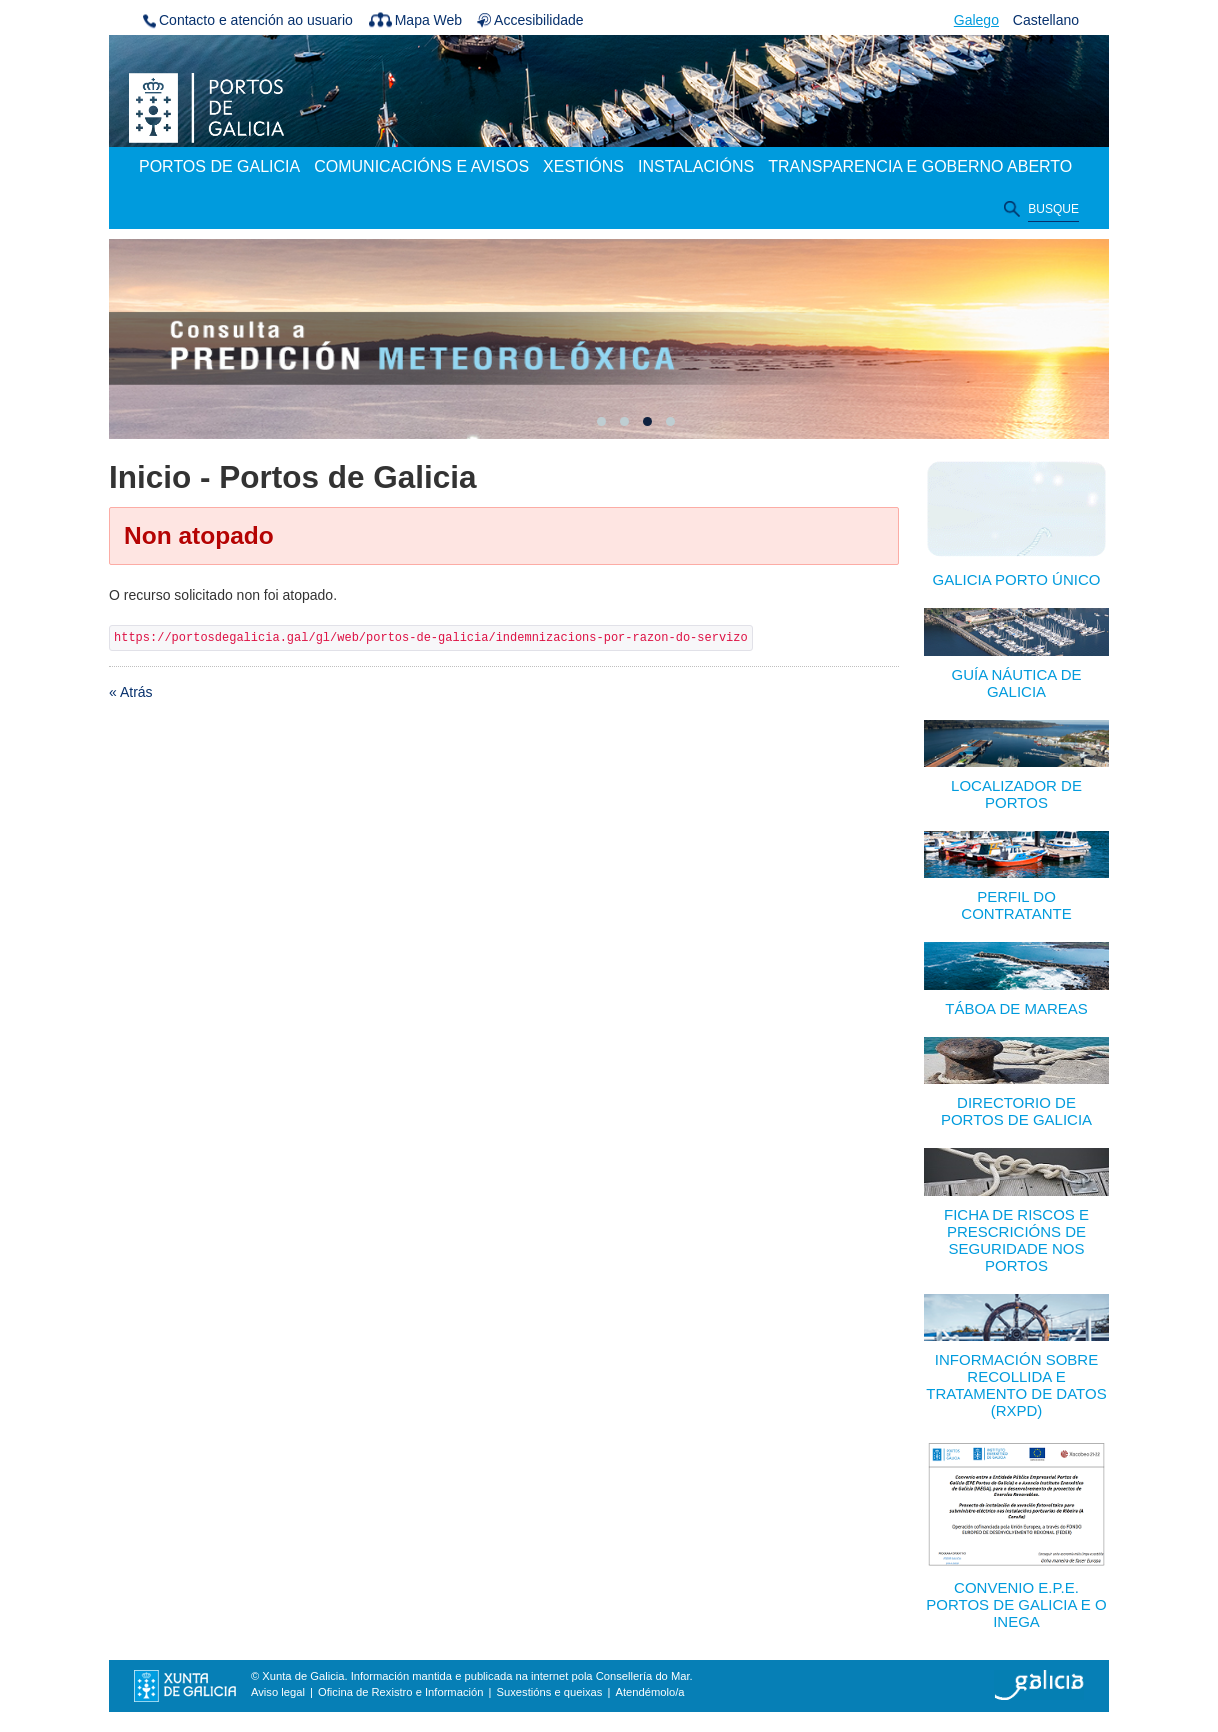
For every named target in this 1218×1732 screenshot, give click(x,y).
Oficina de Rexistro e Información (400, 1692)
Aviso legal (278, 1692)
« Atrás (131, 692)
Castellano (1046, 20)
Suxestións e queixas (550, 1692)
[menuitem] (219, 168)
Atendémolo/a (649, 1692)
